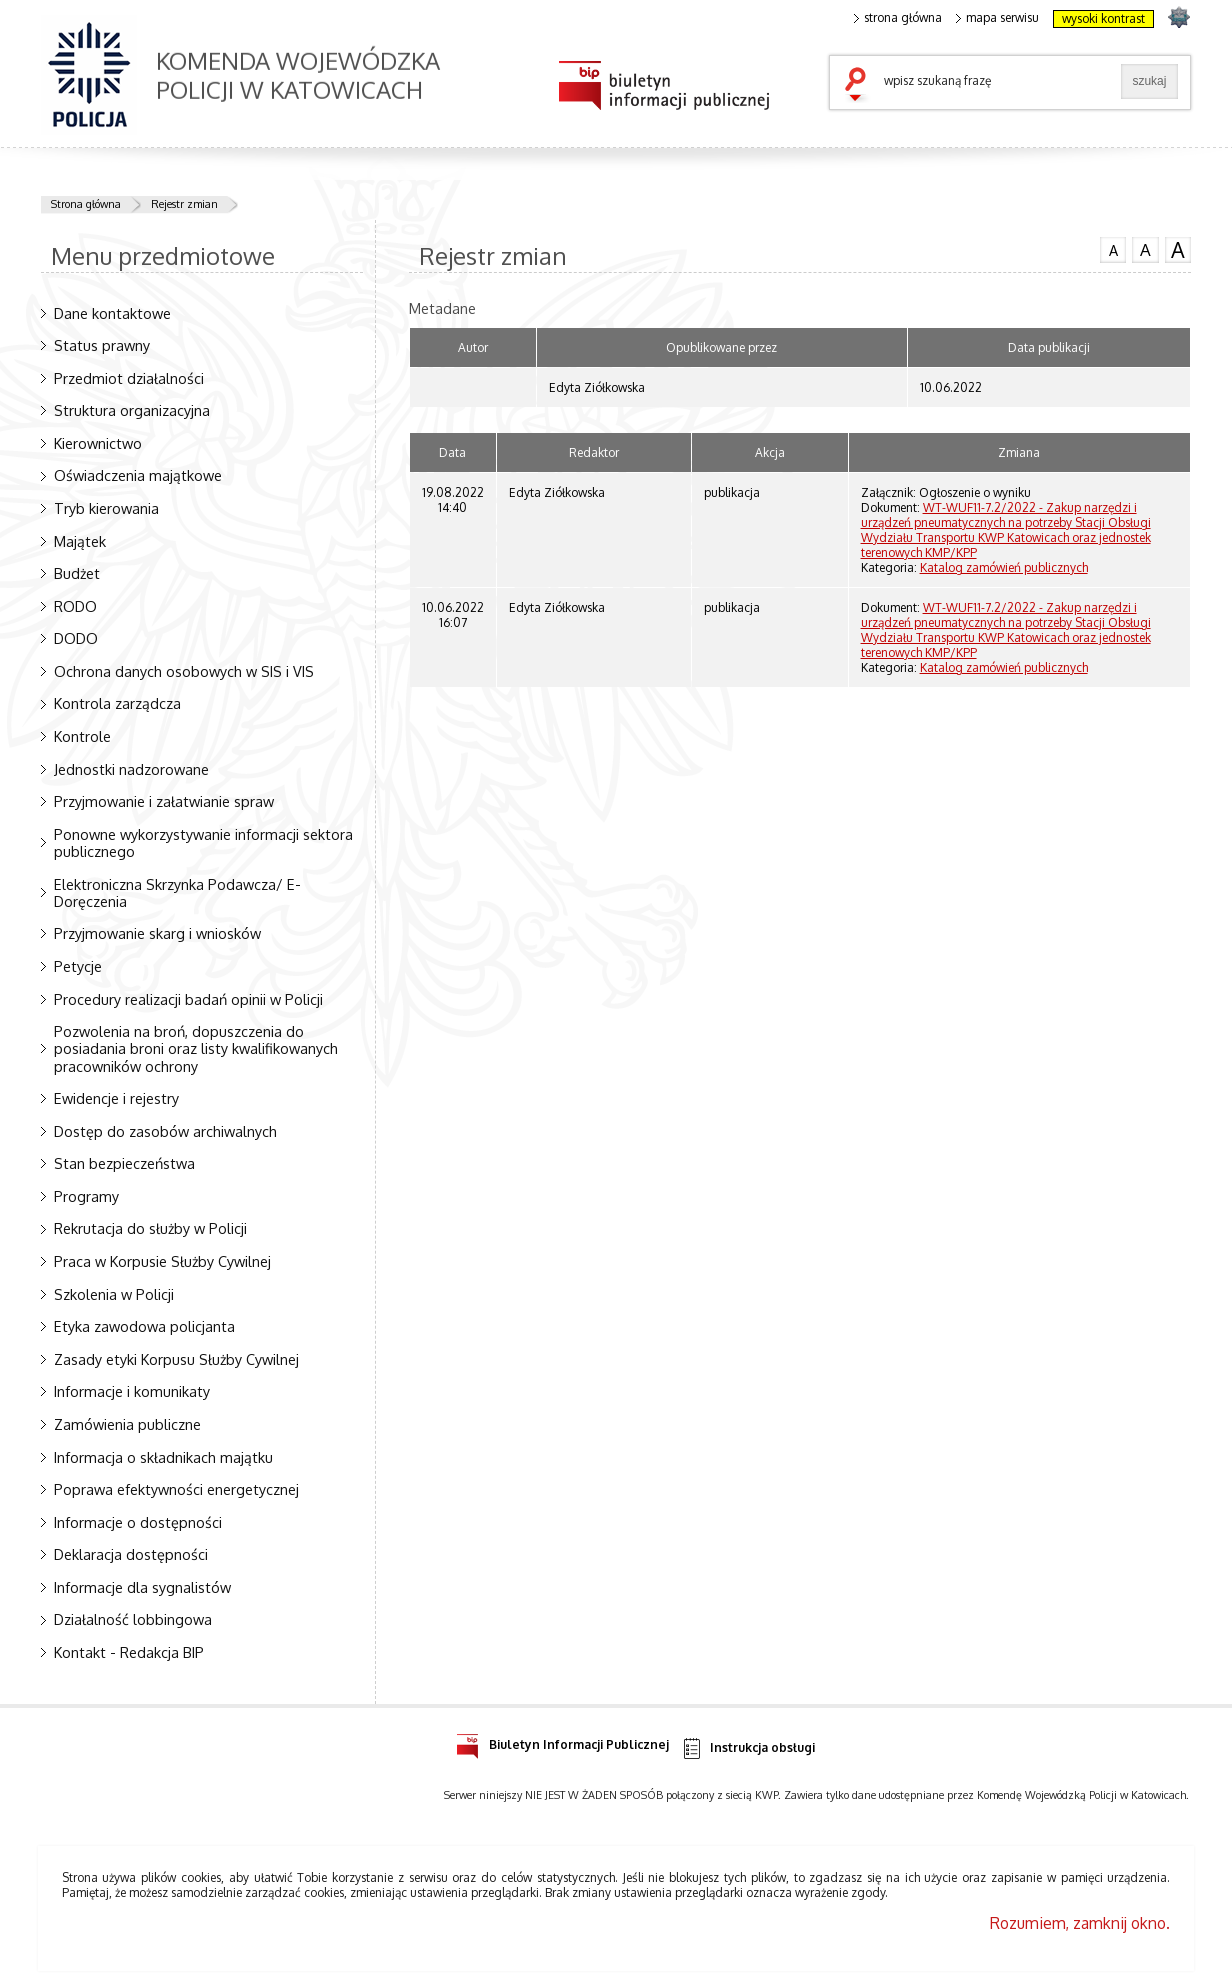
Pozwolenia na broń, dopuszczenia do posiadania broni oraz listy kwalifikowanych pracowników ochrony (196, 1048)
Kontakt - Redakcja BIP (129, 1652)
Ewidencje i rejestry (116, 1098)
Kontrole (82, 736)
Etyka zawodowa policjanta (144, 1326)
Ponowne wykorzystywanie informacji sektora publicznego (203, 842)
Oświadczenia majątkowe (138, 475)
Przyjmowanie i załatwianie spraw (164, 801)
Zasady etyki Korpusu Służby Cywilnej (176, 1359)
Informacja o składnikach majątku (163, 1457)
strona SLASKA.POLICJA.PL (1178, 16)
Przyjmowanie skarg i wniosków (157, 933)
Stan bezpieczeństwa (124, 1163)
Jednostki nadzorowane (131, 769)
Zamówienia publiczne (127, 1424)
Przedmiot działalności (129, 378)
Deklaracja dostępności (131, 1554)
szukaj (860, 86)
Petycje (78, 966)
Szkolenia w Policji (114, 1294)
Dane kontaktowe (112, 313)
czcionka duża (1178, 250)
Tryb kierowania (106, 508)
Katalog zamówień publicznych (1004, 567)
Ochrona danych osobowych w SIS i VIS (184, 671)
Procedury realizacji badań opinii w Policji (188, 999)
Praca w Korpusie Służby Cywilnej (162, 1261)
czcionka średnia (1145, 249)
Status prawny (102, 345)
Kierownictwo (98, 443)
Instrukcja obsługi (747, 1748)
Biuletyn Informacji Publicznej (562, 1741)
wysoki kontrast (1103, 18)
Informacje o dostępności (138, 1522)
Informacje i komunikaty (132, 1391)
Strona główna (86, 204)
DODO (76, 638)
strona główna (898, 18)
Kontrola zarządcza (117, 703)
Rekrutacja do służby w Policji (150, 1228)
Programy (86, 1196)
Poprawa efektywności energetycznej (176, 1489)
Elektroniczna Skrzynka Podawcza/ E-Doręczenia (177, 892)
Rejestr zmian (184, 204)
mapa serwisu (997, 18)
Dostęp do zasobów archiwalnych (165, 1131)
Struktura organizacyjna (132, 410)
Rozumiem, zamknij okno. (1080, 1923)
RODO (75, 606)
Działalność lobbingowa (133, 1619)
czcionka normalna (1113, 248)
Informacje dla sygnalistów (142, 1587)
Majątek (80, 541)
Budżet (77, 573)
